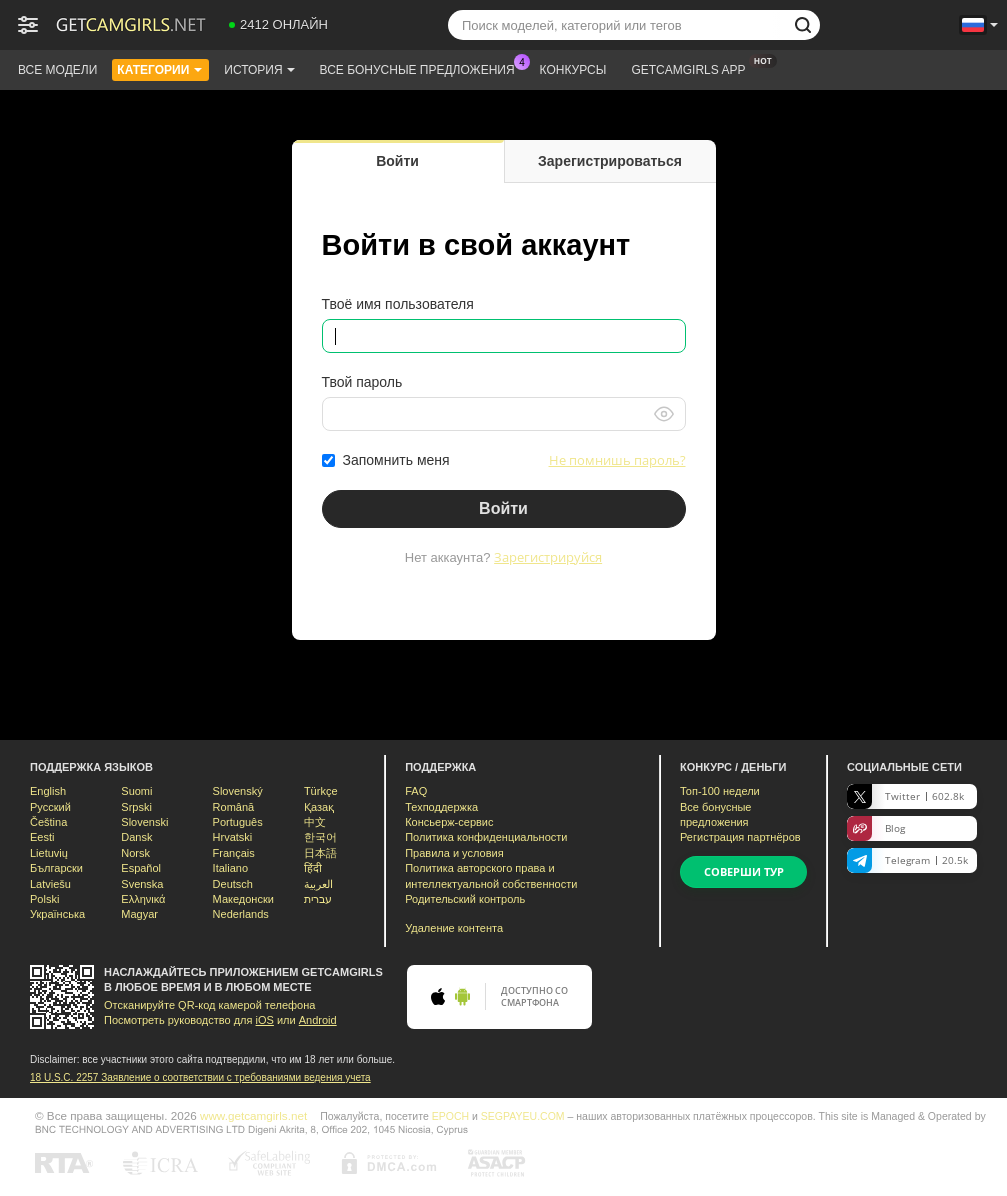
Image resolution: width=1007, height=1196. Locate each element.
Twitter (905, 796)
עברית (318, 899)
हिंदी (313, 868)
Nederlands (241, 914)
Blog (876, 828)
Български (56, 868)
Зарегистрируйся (548, 557)
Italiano (230, 868)
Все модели (57, 70)
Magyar (139, 914)
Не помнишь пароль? (617, 460)
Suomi (136, 791)
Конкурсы (573, 70)
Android (318, 1020)
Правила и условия (454, 853)
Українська (57, 914)
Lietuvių (49, 853)
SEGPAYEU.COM (523, 1116)
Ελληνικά (143, 899)
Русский (50, 807)
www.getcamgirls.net (253, 1115)
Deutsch (233, 884)
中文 (315, 822)
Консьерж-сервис (449, 822)
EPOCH (450, 1116)
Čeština (48, 822)
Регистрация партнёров (740, 837)
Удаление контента (454, 928)
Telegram (907, 860)
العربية (318, 884)
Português (238, 822)
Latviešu (50, 884)
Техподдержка (441, 807)
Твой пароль (362, 382)
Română (234, 807)
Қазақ (319, 807)
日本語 (320, 853)
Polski (44, 899)
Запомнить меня (396, 460)
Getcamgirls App (693, 68)
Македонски (243, 899)
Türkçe (321, 791)
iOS (265, 1020)
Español (141, 868)
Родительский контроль (465, 899)
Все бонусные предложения (422, 68)
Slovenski (144, 822)
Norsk (135, 853)
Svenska (142, 884)
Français (234, 853)
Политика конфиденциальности (486, 837)
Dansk (136, 837)
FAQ (416, 791)
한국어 (320, 837)
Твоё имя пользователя (398, 304)
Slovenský (238, 791)
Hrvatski (233, 837)
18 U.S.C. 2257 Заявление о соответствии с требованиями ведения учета (200, 1077)
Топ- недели (720, 791)
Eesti (42, 837)
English (48, 791)
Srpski (136, 807)
